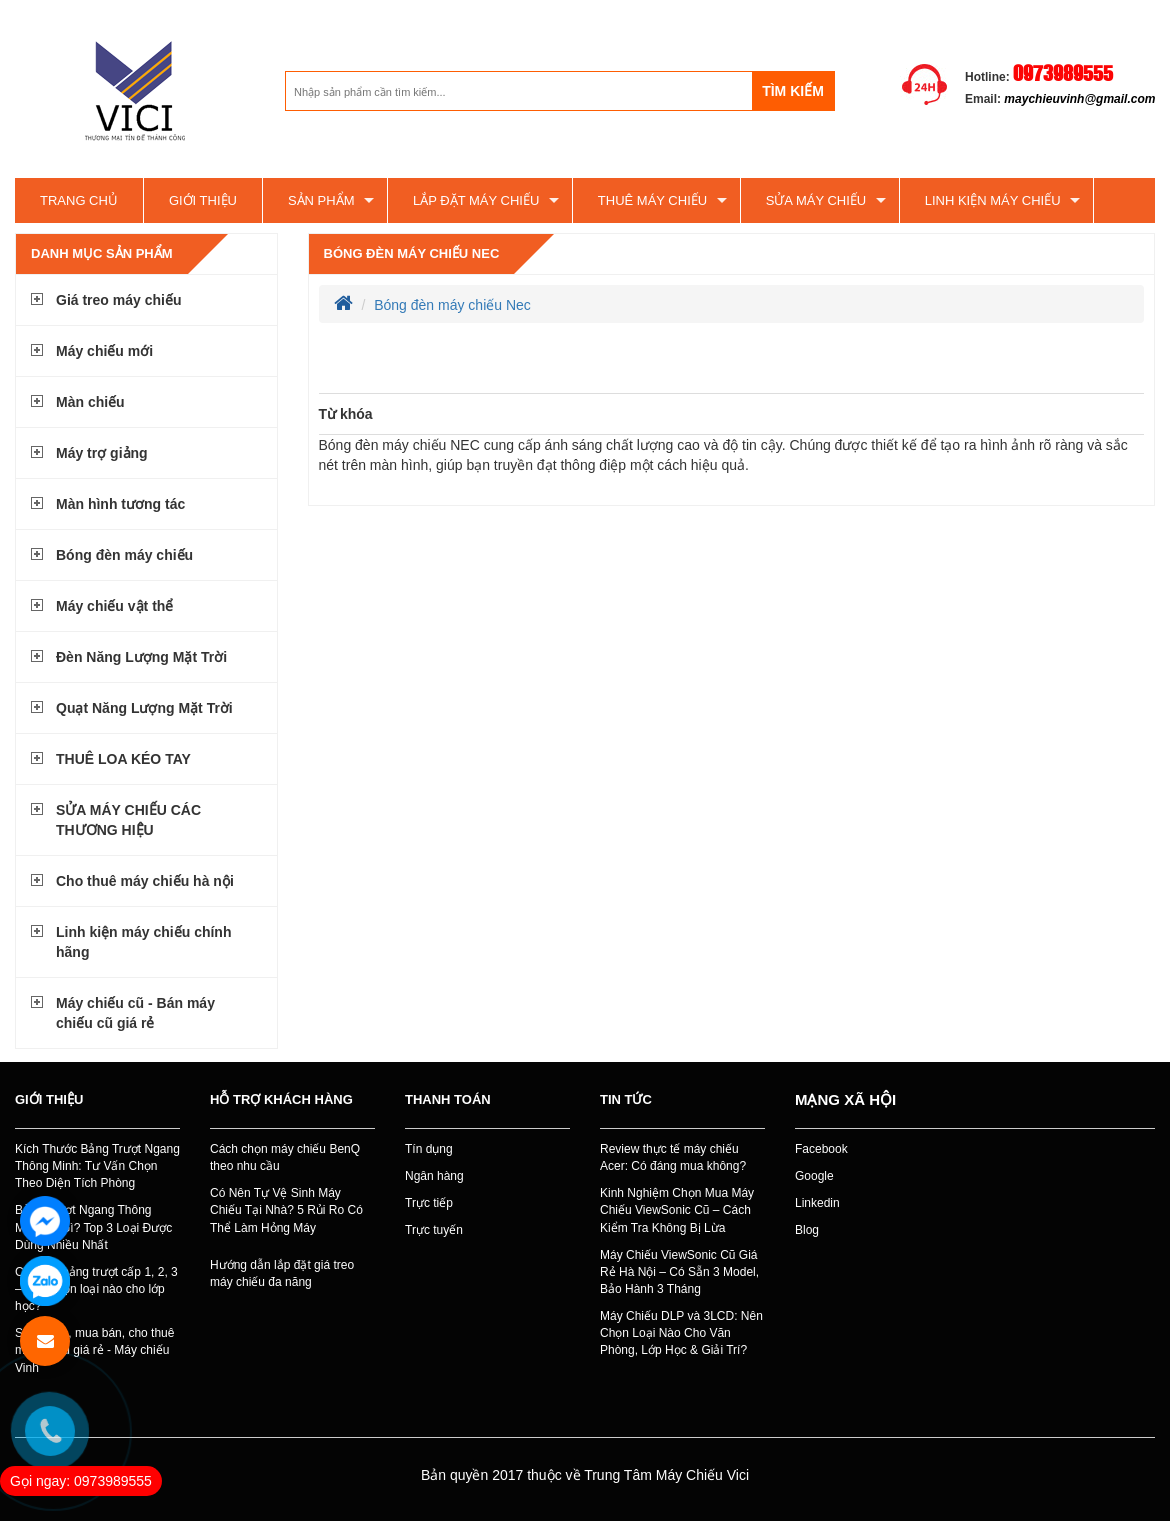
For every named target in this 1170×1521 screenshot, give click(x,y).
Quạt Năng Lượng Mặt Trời (144, 708)
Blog (807, 1230)
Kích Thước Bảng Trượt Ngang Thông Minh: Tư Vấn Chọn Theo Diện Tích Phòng (97, 1166)
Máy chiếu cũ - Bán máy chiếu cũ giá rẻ (135, 1013)
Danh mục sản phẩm (102, 253)
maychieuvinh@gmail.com (1079, 99)
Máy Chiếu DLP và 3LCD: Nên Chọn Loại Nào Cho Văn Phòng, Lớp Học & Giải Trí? (681, 1333)
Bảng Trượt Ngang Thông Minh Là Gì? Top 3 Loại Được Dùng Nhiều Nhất (93, 1227)
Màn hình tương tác (120, 504)
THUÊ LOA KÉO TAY (123, 759)
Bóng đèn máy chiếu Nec (412, 253)
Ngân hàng (434, 1176)
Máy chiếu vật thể (114, 606)
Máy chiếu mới (104, 351)
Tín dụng (429, 1149)
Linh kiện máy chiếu (993, 200)
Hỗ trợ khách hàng (281, 1099)
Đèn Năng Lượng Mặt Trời (141, 657)
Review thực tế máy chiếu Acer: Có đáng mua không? (673, 1157)
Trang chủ (79, 200)
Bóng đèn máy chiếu (124, 555)
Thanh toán (448, 1099)
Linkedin (817, 1203)
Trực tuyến (434, 1230)
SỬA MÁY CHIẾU (816, 200)
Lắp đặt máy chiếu (476, 200)
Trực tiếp (429, 1203)
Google (814, 1176)
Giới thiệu (203, 200)
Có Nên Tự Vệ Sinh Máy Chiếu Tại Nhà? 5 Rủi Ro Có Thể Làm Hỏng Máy (286, 1210)
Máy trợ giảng (102, 453)
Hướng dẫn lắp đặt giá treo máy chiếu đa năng (282, 1273)
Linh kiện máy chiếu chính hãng (143, 942)
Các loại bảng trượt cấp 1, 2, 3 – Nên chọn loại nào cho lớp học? (96, 1289)
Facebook (821, 1149)
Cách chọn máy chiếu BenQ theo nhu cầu (285, 1157)
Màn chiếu (90, 402)
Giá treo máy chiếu (118, 300)
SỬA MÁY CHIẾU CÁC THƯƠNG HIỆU (128, 820)
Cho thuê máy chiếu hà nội (145, 881)
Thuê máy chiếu (652, 200)
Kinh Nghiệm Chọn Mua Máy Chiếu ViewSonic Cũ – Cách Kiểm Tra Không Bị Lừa (677, 1210)
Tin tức (626, 1099)
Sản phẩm (321, 200)
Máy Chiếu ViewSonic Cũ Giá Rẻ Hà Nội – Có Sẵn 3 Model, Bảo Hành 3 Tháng (679, 1272)
